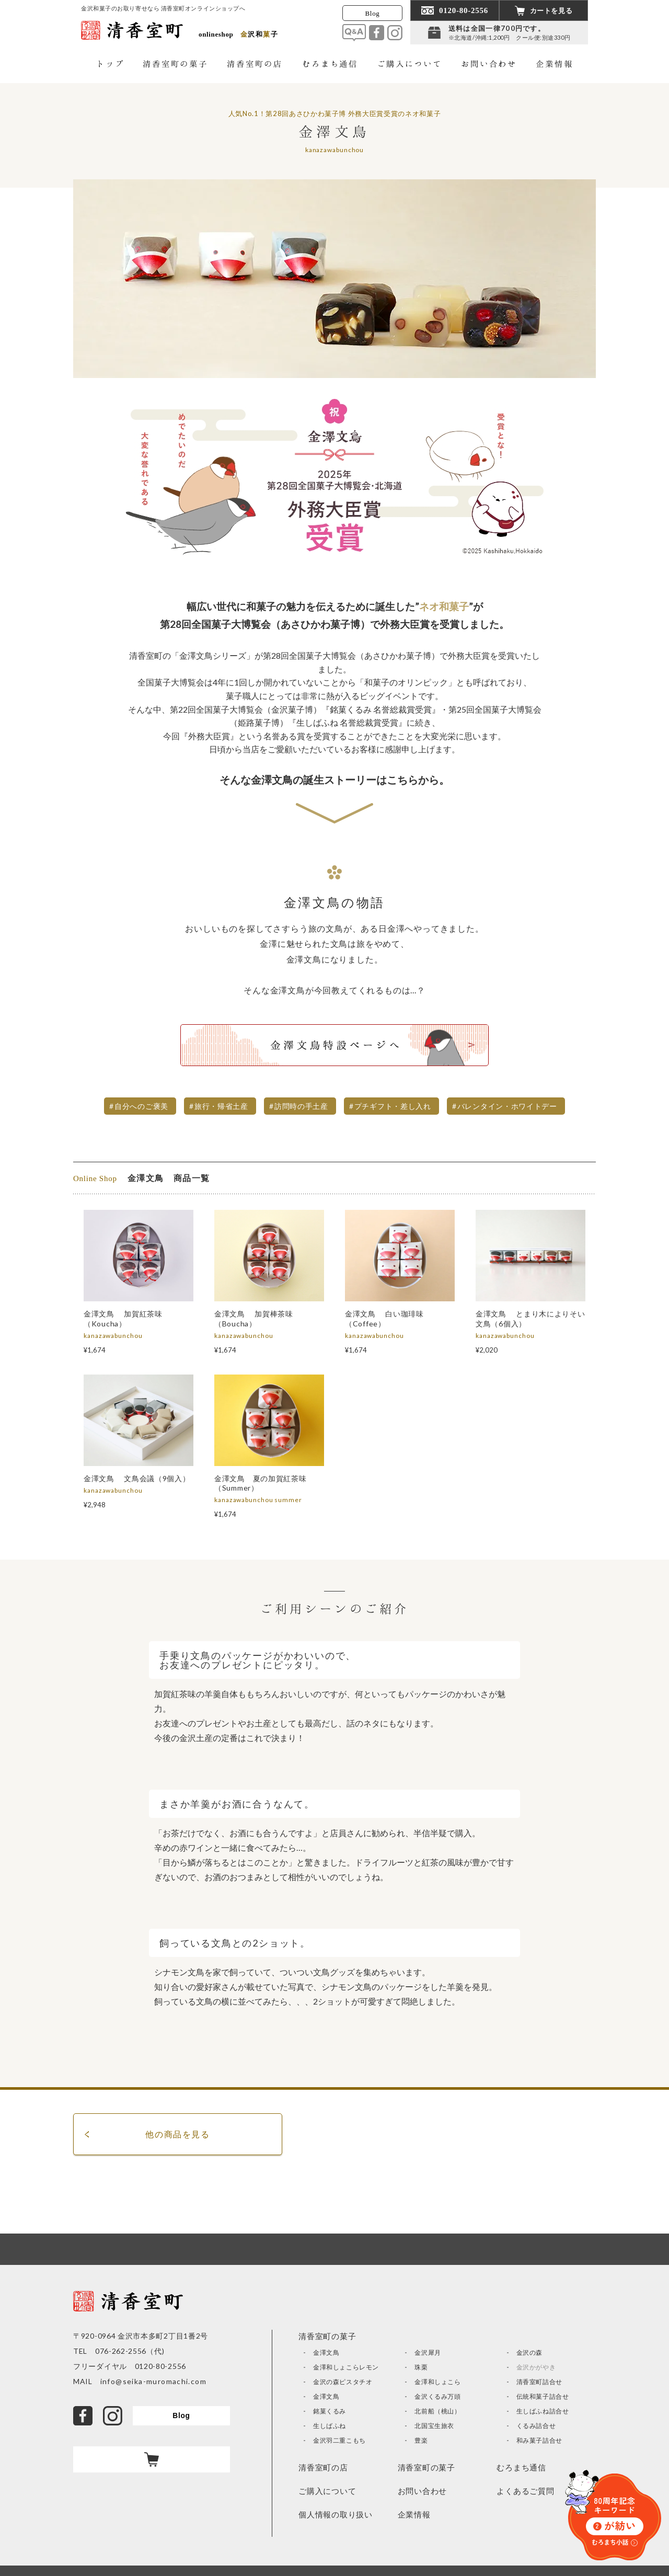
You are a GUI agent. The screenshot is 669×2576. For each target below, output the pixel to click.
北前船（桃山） (437, 2411)
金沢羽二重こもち (339, 2440)
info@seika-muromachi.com (149, 2381)
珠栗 (421, 2367)
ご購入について (327, 2490)
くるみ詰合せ (536, 2426)
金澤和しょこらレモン (346, 2367)
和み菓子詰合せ (539, 2440)
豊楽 (421, 2440)
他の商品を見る (177, 2134)
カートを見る (551, 11)
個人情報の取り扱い (335, 2514)
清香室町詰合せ (539, 2382)
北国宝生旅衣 (434, 2426)
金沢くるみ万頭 (437, 2396)
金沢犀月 (427, 2352)
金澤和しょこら (437, 2382)
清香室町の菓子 (426, 2467)
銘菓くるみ (329, 2411)
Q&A (354, 32)
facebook (376, 32)
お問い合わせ (422, 2490)
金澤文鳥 (326, 2352)
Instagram (394, 32)
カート (151, 2459)
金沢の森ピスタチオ (342, 2382)
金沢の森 (529, 2352)
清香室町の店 (323, 2467)
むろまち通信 (521, 2467)
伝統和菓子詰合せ (542, 2396)
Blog (372, 13)
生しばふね (329, 2426)
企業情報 (414, 2514)
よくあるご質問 (525, 2490)
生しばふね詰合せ (542, 2411)
